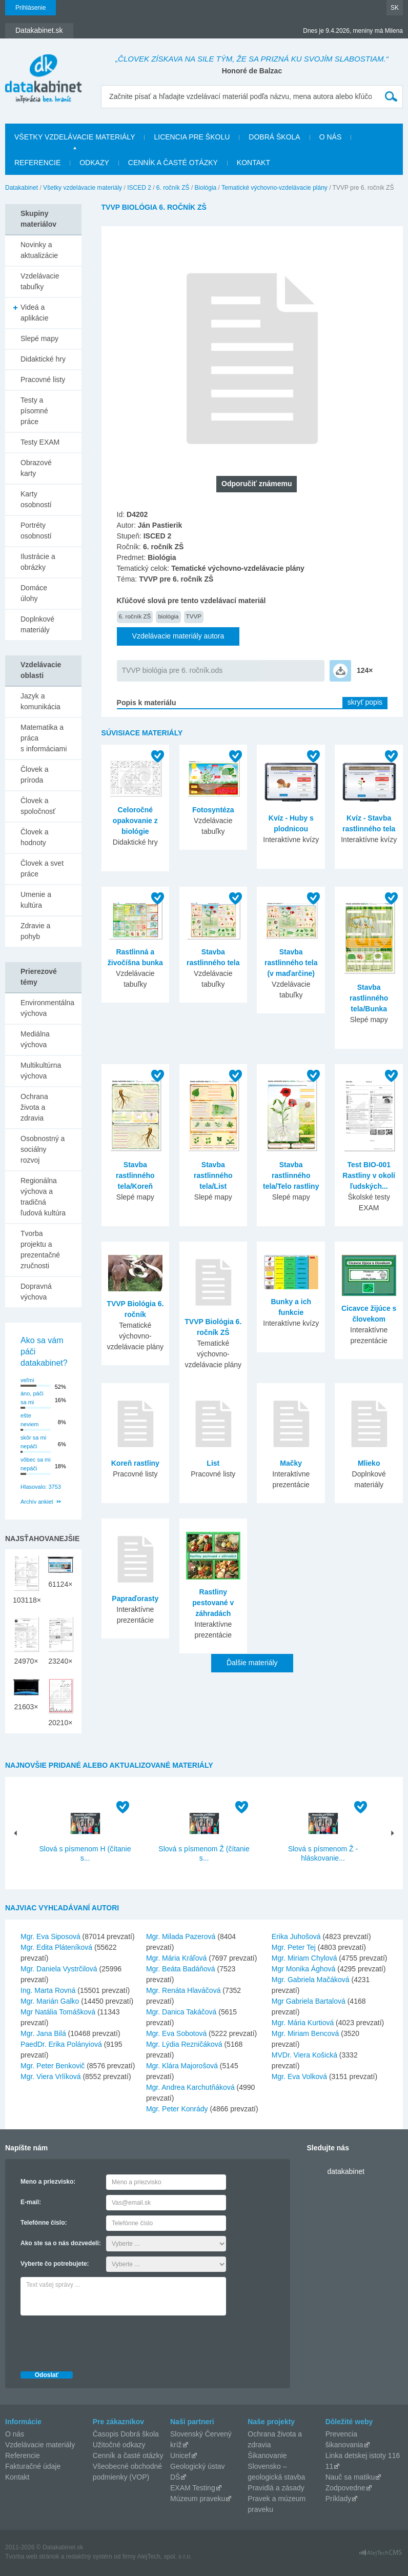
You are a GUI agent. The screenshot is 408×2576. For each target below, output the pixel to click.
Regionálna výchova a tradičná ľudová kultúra (43, 1196)
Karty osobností (36, 499)
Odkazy (94, 162)
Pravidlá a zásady (276, 2488)
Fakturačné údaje (32, 2466)
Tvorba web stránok (32, 2556)
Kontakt (253, 162)
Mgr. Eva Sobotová (176, 2033)
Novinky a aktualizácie (39, 250)
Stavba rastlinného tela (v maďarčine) (290, 962)
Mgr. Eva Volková (299, 2076)
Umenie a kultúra (36, 899)
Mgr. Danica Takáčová (181, 2012)
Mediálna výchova (35, 1039)
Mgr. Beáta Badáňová (180, 1969)
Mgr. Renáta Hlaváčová (183, 1990)
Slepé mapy (39, 338)
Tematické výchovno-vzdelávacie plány (274, 187)
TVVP (193, 616)
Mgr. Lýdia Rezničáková (184, 2044)
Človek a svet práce (42, 868)
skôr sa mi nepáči (33, 1441)
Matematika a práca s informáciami (44, 738)
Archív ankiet (37, 1502)
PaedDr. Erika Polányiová (61, 2044)
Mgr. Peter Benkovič (53, 2066)
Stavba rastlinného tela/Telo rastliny (291, 1175)
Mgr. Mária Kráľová (176, 1958)
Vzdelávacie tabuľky (40, 281)
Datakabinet (21, 187)
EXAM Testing (192, 2488)
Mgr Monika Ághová (304, 1969)
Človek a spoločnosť (38, 805)
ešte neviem (29, 1419)
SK (395, 7)
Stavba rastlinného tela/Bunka (369, 998)
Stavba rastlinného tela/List (213, 1175)
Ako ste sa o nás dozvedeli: (61, 2243)
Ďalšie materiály (252, 1663)
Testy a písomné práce (34, 411)
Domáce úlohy (34, 593)
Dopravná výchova (36, 1291)
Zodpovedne (345, 2488)
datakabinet (345, 2171)
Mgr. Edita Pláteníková (56, 1947)
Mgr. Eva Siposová (50, 1936)
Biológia (206, 187)
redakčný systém (89, 2556)
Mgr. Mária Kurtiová (303, 2023)
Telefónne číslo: (44, 2222)
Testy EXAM (40, 442)
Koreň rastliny (135, 1463)
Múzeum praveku (197, 2498)
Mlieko (369, 1463)
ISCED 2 (139, 187)
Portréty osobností (36, 530)
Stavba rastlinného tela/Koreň (135, 1175)
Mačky (291, 1463)
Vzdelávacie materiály (40, 2445)
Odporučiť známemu (256, 484)
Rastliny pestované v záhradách (213, 1603)
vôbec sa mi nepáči (36, 1463)
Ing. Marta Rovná (48, 1990)
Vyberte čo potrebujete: (55, 2263)
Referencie (37, 162)
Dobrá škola (274, 137)
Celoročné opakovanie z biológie (135, 820)
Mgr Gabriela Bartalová (308, 2001)
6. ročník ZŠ (173, 187)
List (213, 1463)
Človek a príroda (34, 774)
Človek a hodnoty (34, 837)
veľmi (27, 1380)
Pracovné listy (43, 379)
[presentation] (98, 2341)
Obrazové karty (36, 467)
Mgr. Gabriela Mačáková (311, 1979)
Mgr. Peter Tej (294, 1947)
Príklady (338, 2498)
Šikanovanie (267, 2455)
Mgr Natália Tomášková (58, 2012)
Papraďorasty (135, 1598)
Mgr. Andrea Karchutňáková (190, 2087)
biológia (168, 616)
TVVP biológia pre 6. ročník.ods (172, 670)
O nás (330, 137)
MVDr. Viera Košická (304, 2055)
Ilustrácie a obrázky (38, 561)
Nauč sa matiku (350, 2477)
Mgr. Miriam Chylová (304, 1958)
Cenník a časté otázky (173, 162)
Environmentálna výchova (47, 1008)
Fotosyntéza (213, 810)
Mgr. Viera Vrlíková (51, 2076)
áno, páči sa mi (32, 1397)
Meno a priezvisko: (48, 2181)
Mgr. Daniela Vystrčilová (59, 1969)
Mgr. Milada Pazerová (180, 1936)
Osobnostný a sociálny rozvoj (43, 1149)
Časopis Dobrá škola (126, 2434)
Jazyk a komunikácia (40, 701)
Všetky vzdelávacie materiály (74, 137)
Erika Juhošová (296, 1936)
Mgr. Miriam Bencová (305, 2033)
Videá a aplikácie (34, 312)
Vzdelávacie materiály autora (178, 636)
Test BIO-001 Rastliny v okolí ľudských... (368, 1175)
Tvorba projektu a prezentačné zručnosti (40, 1249)
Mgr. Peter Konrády (177, 2109)
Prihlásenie (30, 7)
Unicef (180, 2455)
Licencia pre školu (192, 137)
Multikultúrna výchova (41, 1070)
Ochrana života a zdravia (34, 1107)
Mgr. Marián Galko (50, 2001)
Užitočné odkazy (119, 2445)
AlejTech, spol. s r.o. (164, 2556)
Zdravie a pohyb (35, 931)
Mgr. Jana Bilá (43, 2033)
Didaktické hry (43, 359)
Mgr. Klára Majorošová (182, 2066)
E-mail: (31, 2202)
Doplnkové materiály (37, 624)
